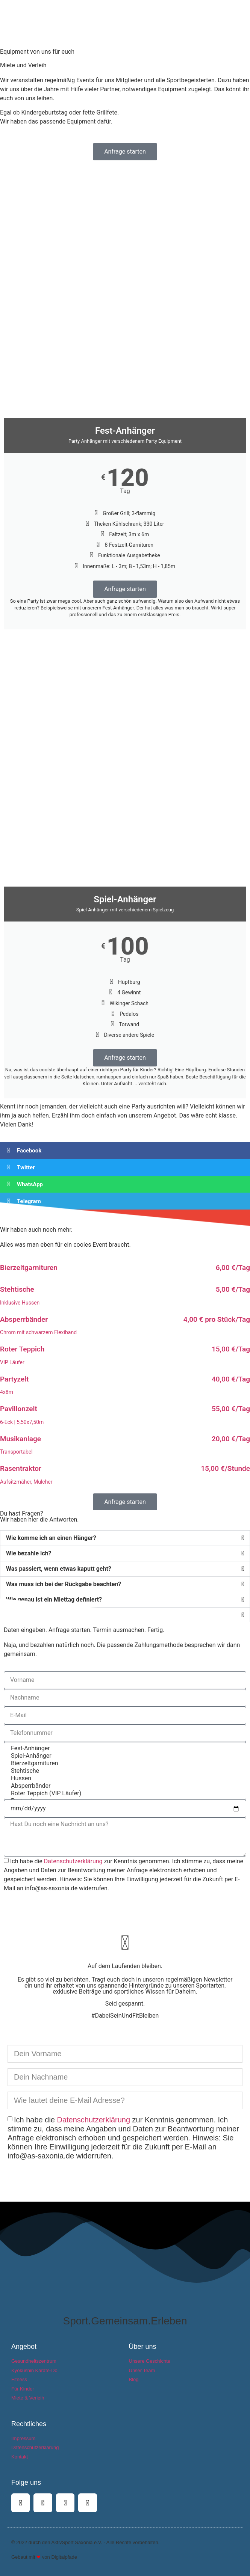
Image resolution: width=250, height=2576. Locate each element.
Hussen (124, 1778)
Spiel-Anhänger (124, 1756)
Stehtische (124, 1771)
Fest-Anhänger (124, 1748)
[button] (243, 6)
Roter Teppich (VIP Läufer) (124, 1793)
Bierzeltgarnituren (124, 1763)
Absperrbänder (124, 1786)
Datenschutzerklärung (73, 1861)
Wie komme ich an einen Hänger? (51, 1537)
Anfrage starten (125, 589)
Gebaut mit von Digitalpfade (44, 2557)
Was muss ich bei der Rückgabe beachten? (63, 1584)
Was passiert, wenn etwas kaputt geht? (58, 1568)
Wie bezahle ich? (29, 1553)
